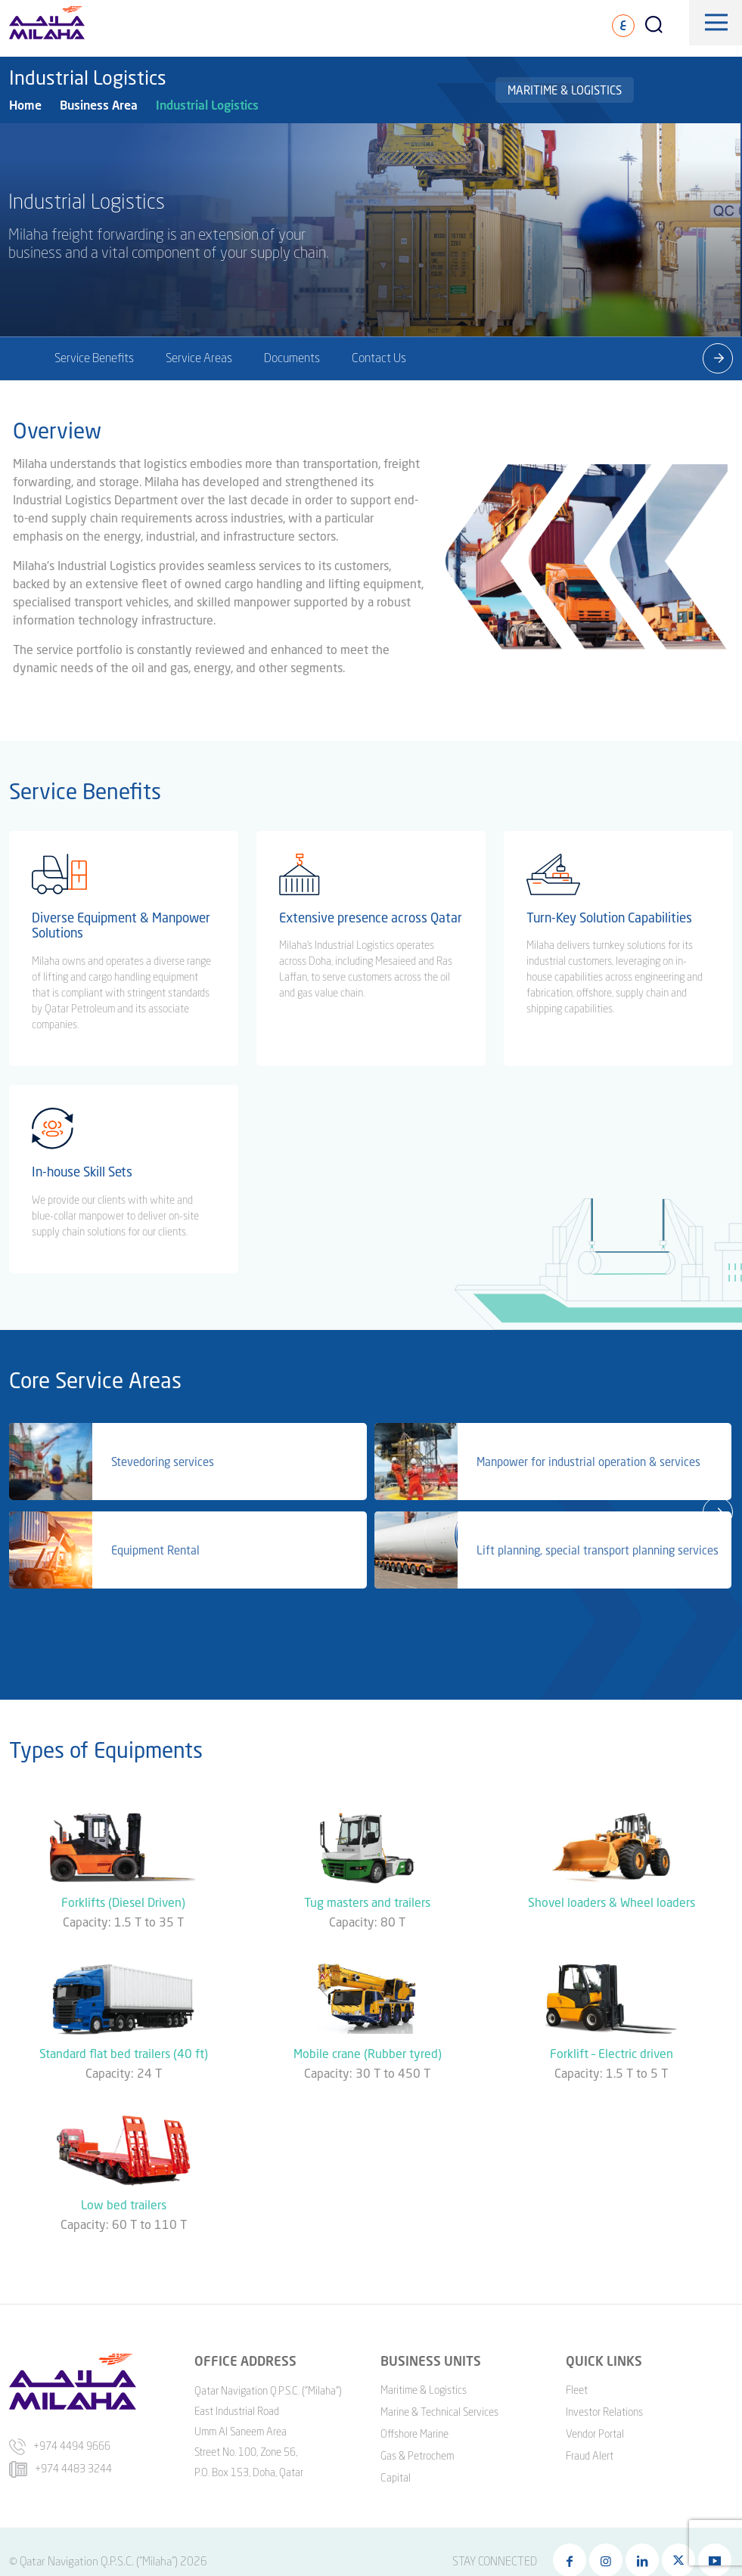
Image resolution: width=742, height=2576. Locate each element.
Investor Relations (604, 2410)
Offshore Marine (414, 2432)
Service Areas (199, 357)
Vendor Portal (595, 2432)
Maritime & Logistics (565, 90)
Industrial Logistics (207, 105)
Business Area (99, 105)
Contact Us (379, 357)
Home (25, 105)
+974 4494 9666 (59, 2444)
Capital (395, 2475)
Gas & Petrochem (417, 2453)
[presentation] (718, 358)
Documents (292, 357)
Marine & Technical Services (439, 2410)
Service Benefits (94, 357)
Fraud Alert (589, 2453)
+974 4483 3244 (60, 2466)
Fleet (577, 2388)
